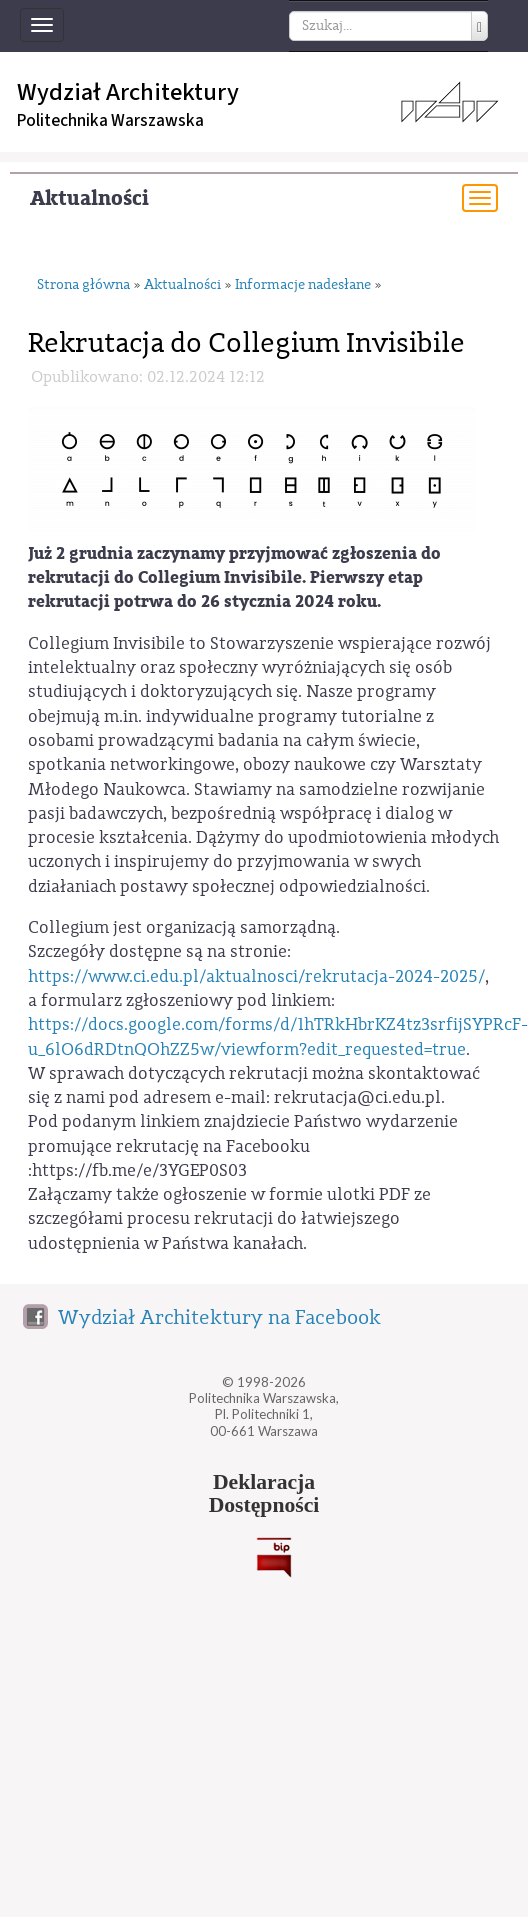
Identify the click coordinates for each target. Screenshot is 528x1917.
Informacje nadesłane (303, 285)
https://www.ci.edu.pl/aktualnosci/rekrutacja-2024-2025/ (256, 976)
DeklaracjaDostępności (264, 1494)
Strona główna (83, 285)
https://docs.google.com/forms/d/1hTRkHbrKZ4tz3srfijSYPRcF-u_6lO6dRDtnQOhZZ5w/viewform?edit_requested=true (278, 1036)
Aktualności (89, 198)
